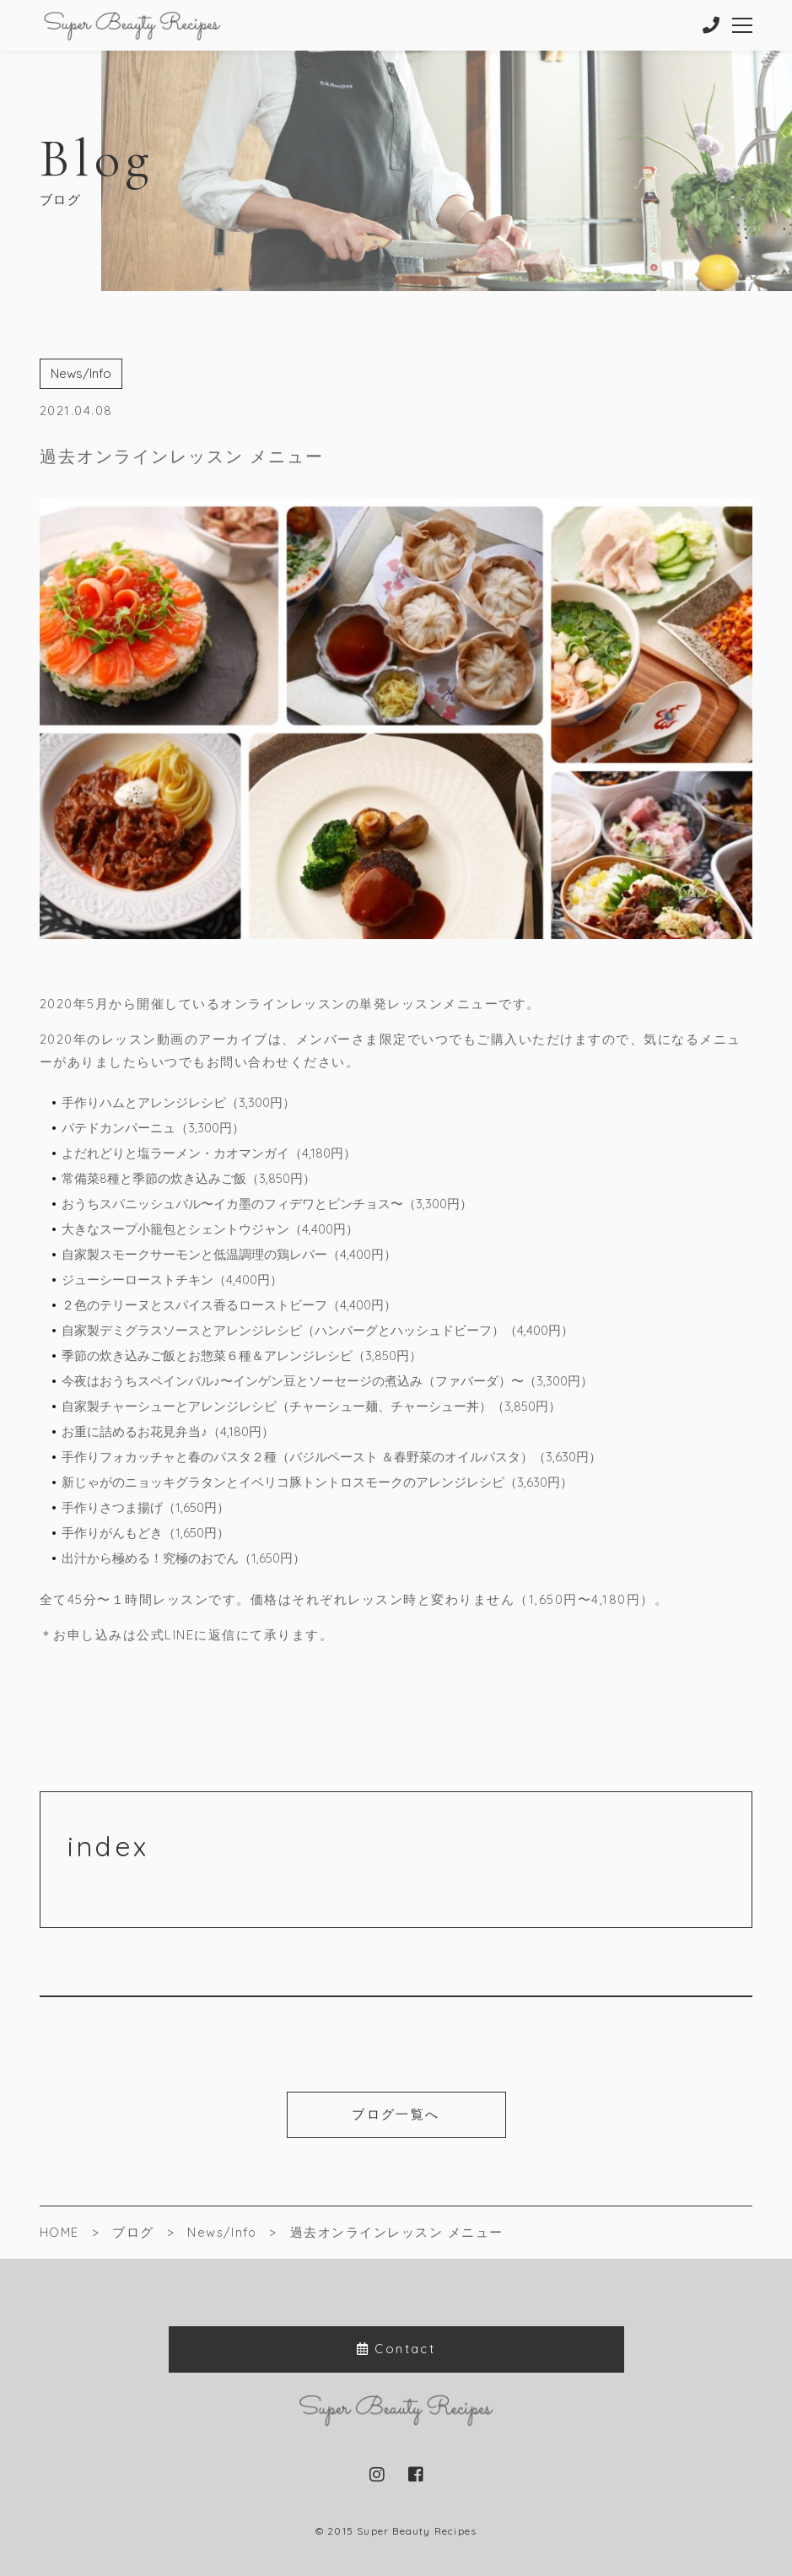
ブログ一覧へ (395, 2114)
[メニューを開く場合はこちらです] (742, 25)
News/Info (81, 373)
